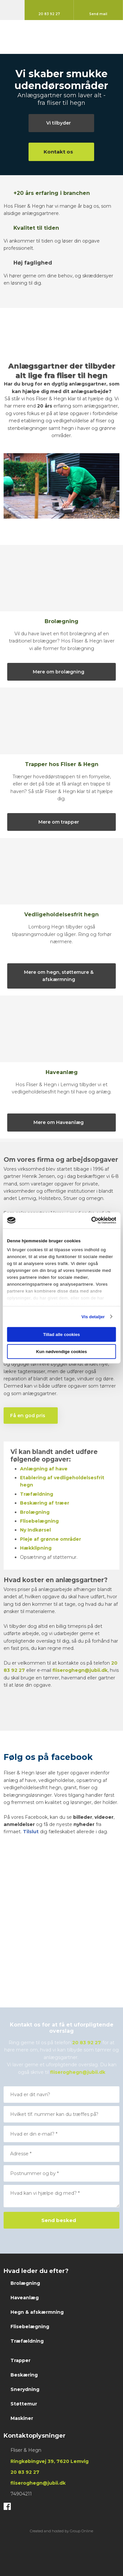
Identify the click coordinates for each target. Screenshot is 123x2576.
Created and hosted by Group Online (61, 2531)
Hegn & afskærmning (37, 2312)
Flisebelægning (39, 1521)
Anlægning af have (44, 1469)
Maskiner (21, 2418)
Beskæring (24, 2375)
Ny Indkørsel (35, 1530)
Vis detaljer (93, 1316)
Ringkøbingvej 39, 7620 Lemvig (49, 2461)
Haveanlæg (24, 2298)
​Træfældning (36, 1494)
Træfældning (27, 2341)
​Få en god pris (27, 1415)
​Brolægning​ (35, 1512)
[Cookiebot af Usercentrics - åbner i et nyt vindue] (88, 1220)
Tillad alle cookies (61, 1334)
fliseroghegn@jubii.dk (80, 1670)
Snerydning (24, 2389)
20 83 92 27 (86, 2043)
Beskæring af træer (44, 1503)
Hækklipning (35, 1548)
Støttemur (23, 2404)
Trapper (20, 2360)
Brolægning (25, 2283)
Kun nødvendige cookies (61, 1351)
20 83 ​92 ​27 (24, 2472)
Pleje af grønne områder (50, 1539)
